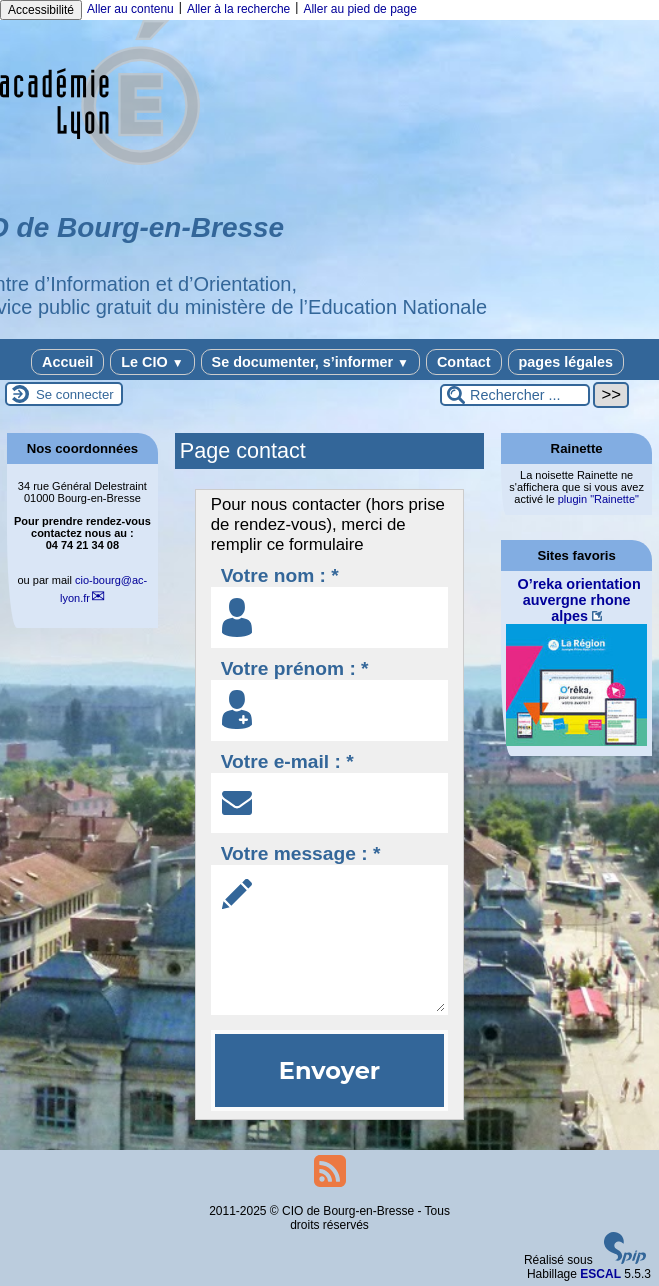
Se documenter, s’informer (310, 362)
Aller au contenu (130, 9)
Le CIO (152, 362)
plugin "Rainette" (598, 499)
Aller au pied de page (359, 9)
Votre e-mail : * (287, 761)
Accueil (67, 362)
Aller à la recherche (238, 9)
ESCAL (600, 1274)
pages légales (566, 362)
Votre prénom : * (295, 668)
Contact (464, 362)
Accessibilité (41, 10)
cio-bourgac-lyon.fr (103, 589)
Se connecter (75, 394)
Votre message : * (301, 853)
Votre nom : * (280, 575)
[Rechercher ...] (515, 395)
